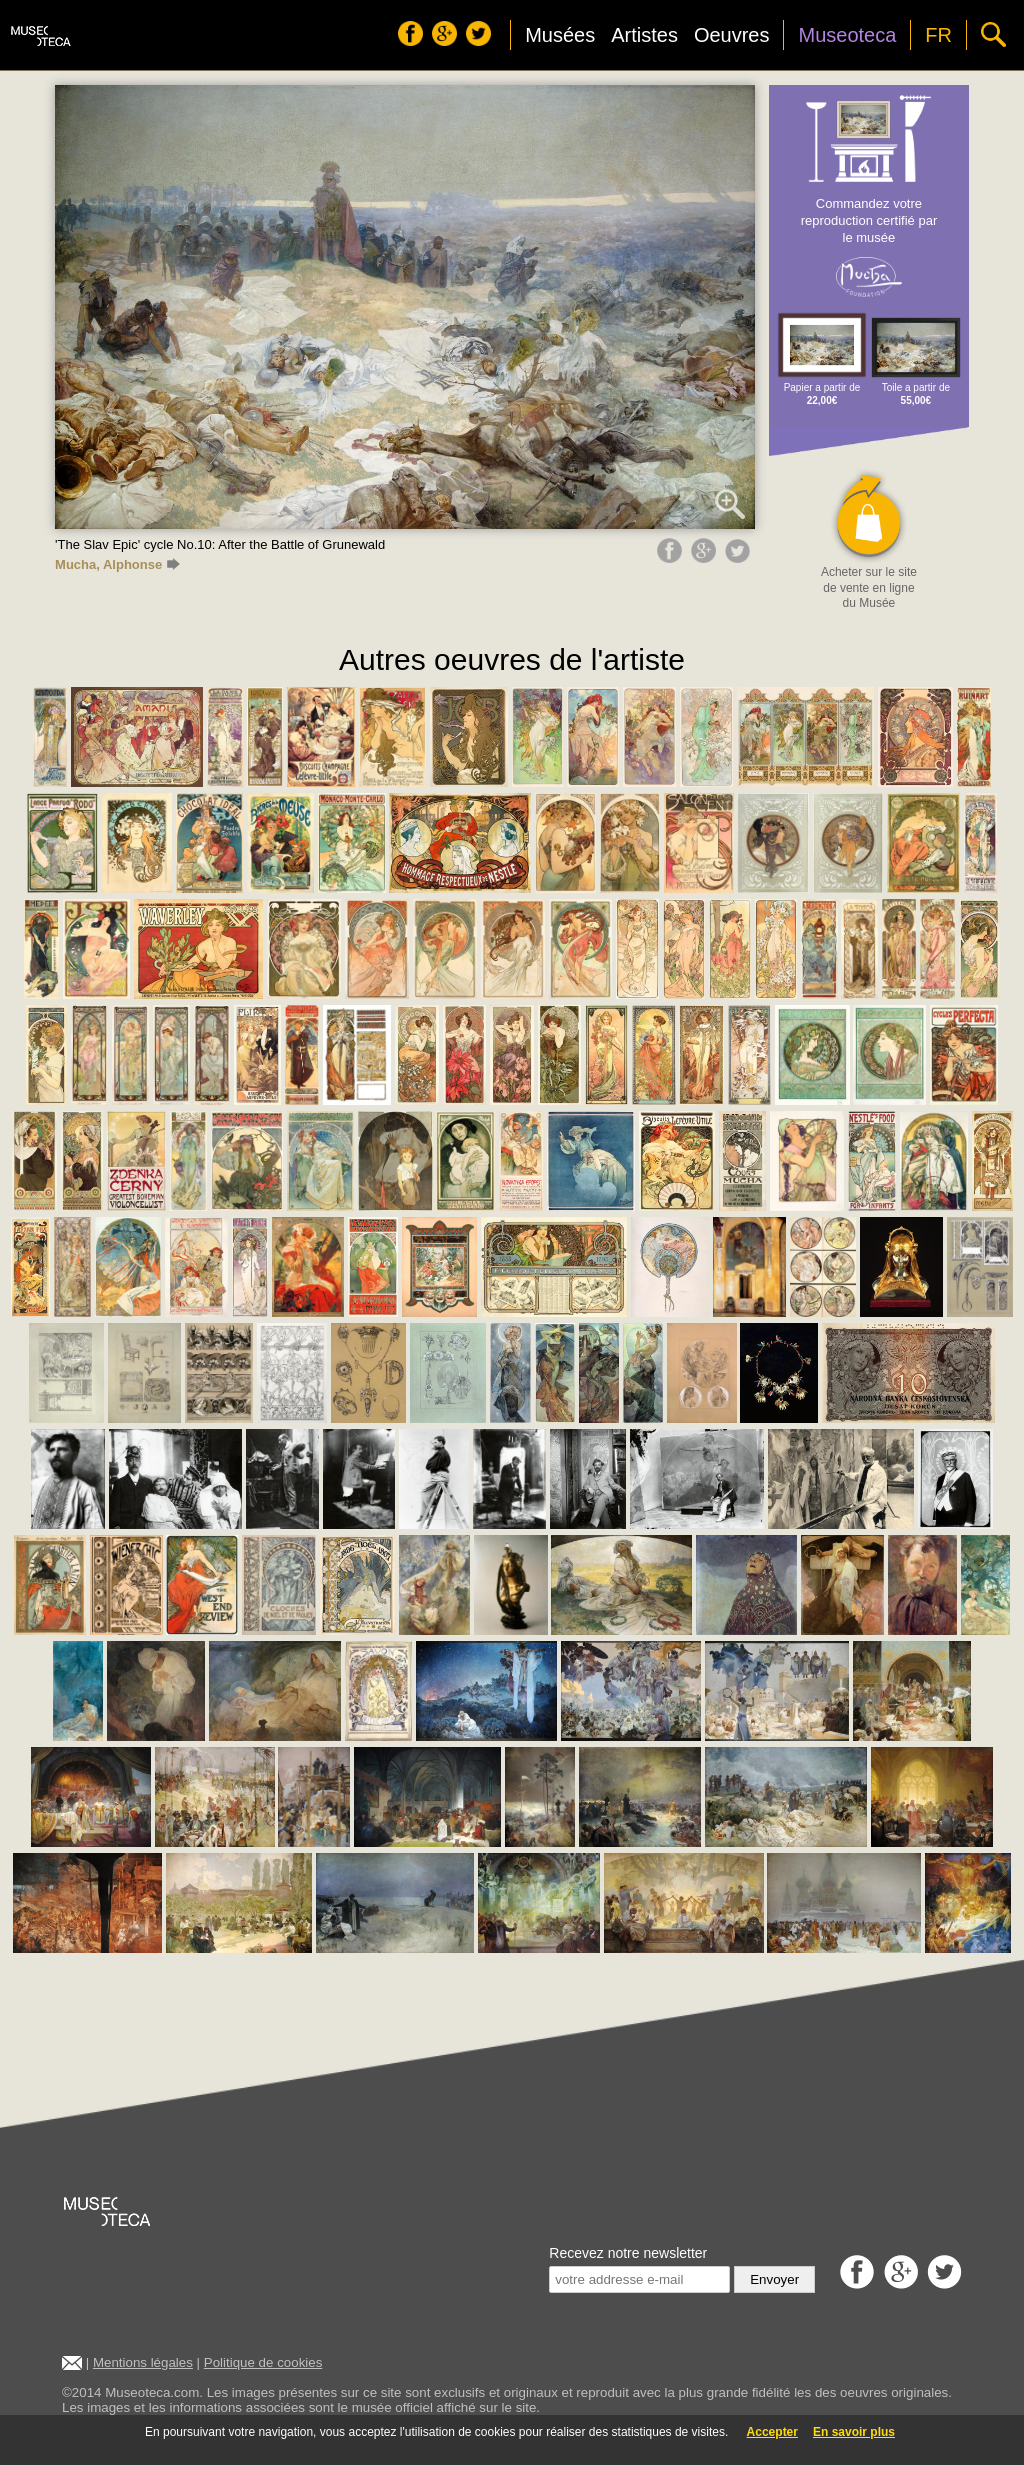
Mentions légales (143, 2362)
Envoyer (774, 2279)
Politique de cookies (263, 2362)
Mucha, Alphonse (117, 564)
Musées (560, 35)
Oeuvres (732, 35)
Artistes (644, 35)
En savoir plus (854, 2432)
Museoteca (847, 35)
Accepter (772, 2432)
